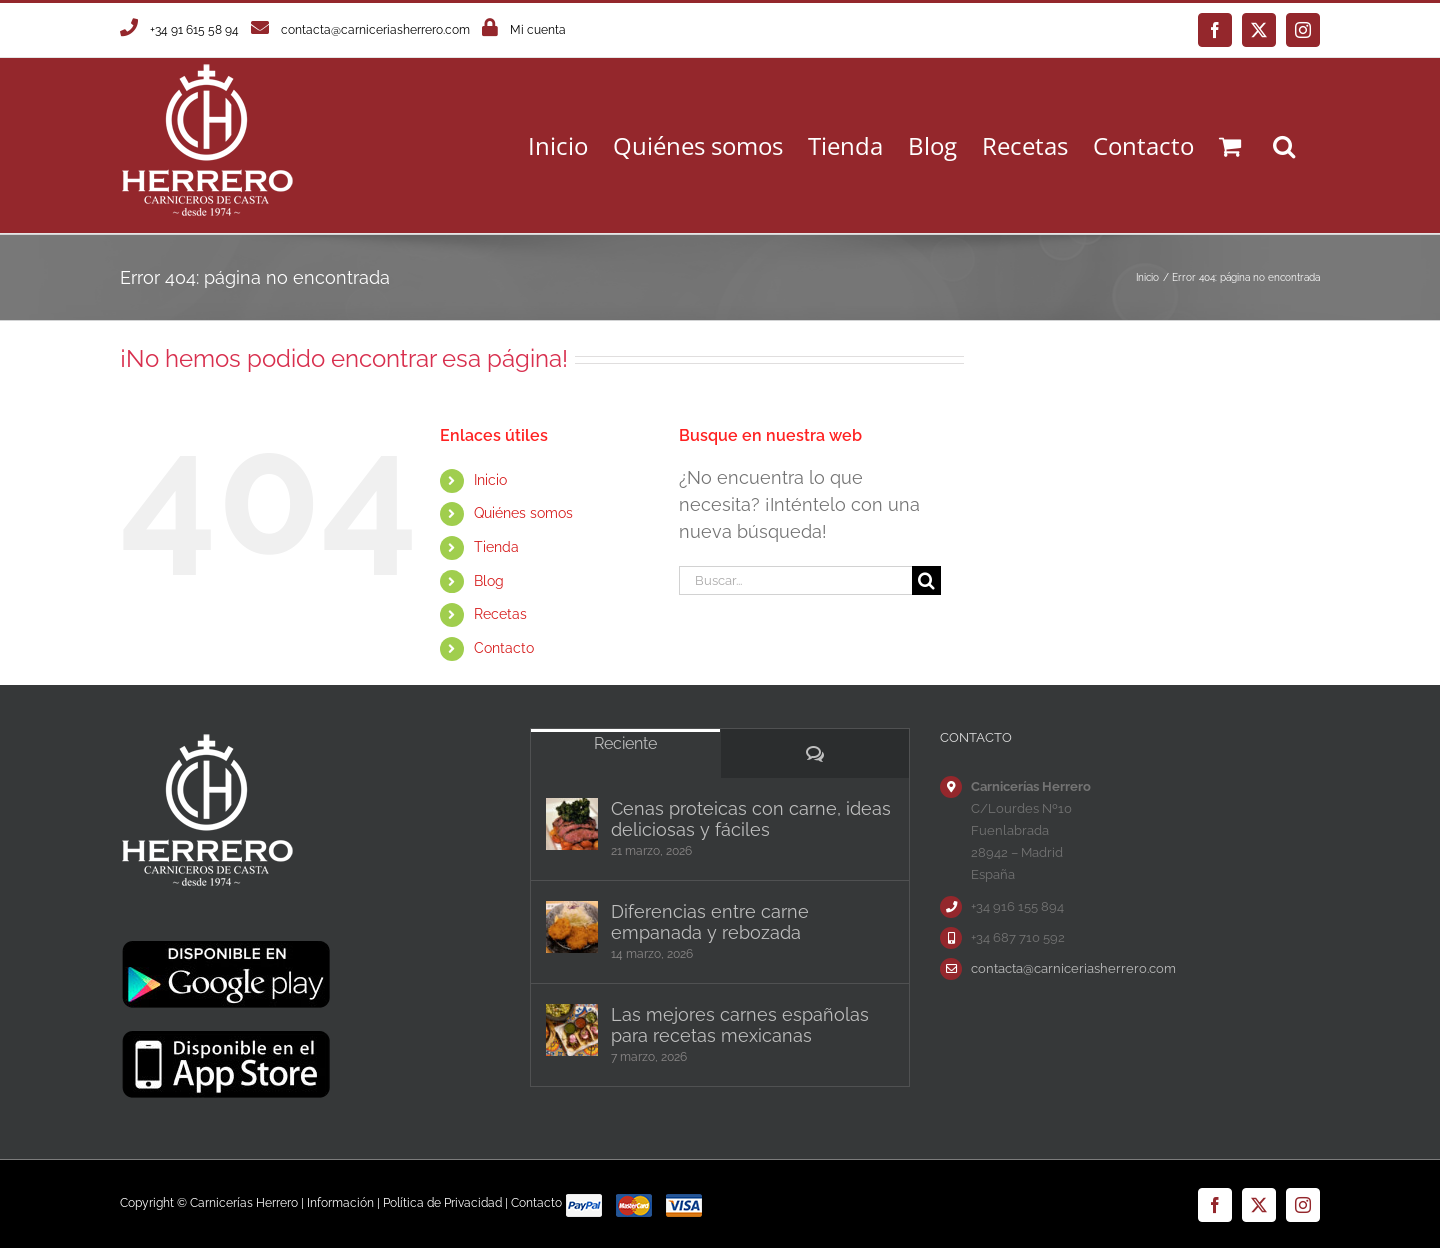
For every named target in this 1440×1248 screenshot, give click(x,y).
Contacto (504, 648)
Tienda (496, 547)
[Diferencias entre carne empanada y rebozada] (572, 927)
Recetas (500, 614)
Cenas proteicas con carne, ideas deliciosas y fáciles (751, 819)
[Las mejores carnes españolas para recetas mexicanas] (572, 1030)
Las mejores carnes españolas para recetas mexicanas (740, 1025)
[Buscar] (926, 580)
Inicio (490, 480)
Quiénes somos (523, 513)
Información (340, 1203)
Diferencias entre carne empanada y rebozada (710, 922)
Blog (489, 581)
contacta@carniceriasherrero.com (375, 30)
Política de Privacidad (442, 1203)
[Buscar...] (795, 580)
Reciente (625, 743)
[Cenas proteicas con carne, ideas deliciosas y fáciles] (572, 824)
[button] (1284, 145)
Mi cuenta (538, 30)
